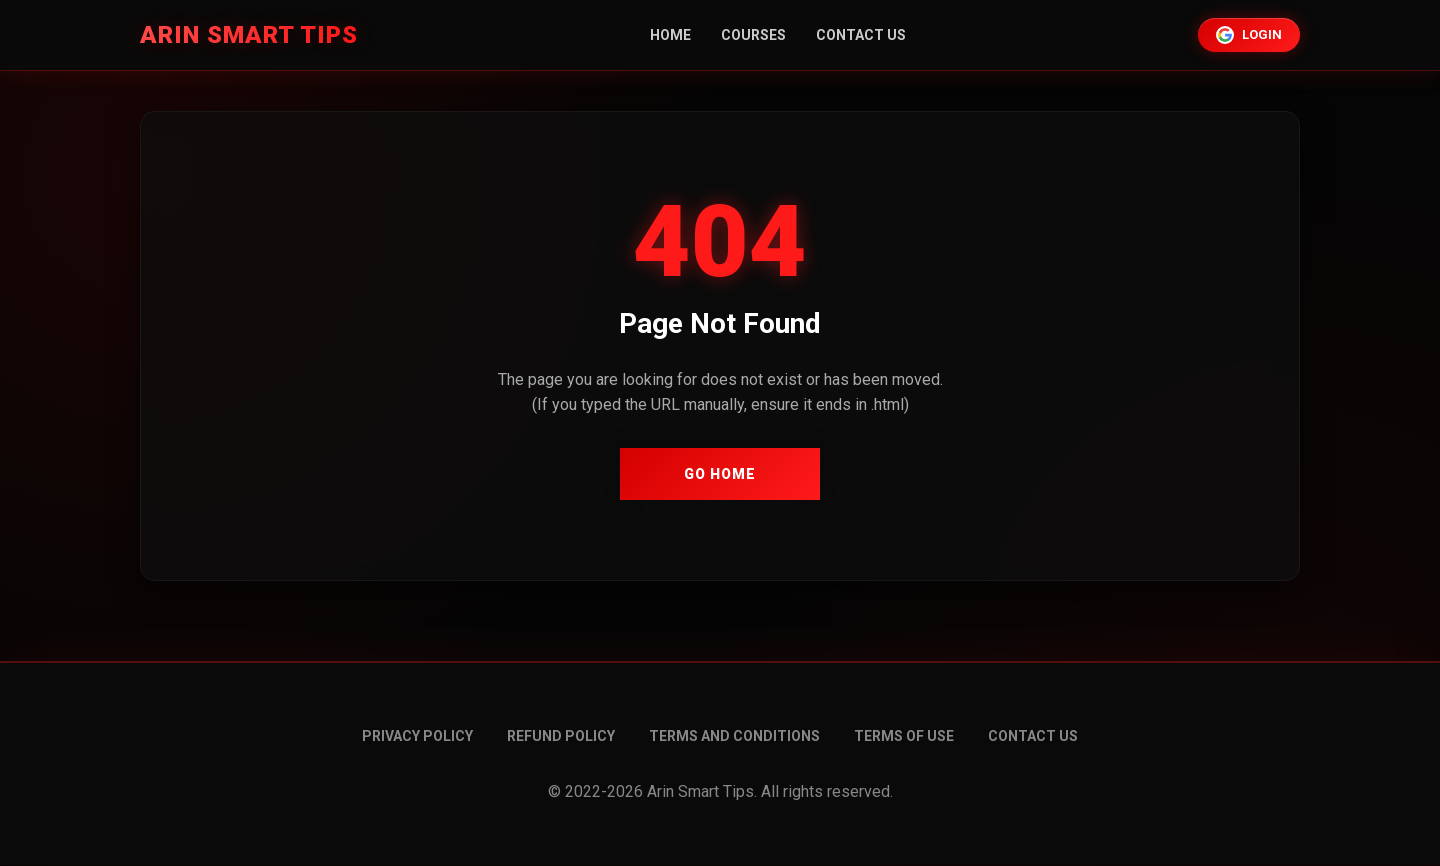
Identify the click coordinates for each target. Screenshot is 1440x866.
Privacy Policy (417, 736)
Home (670, 35)
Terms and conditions (734, 736)
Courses (753, 35)
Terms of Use (904, 736)
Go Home (720, 474)
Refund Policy (561, 736)
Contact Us (861, 35)
